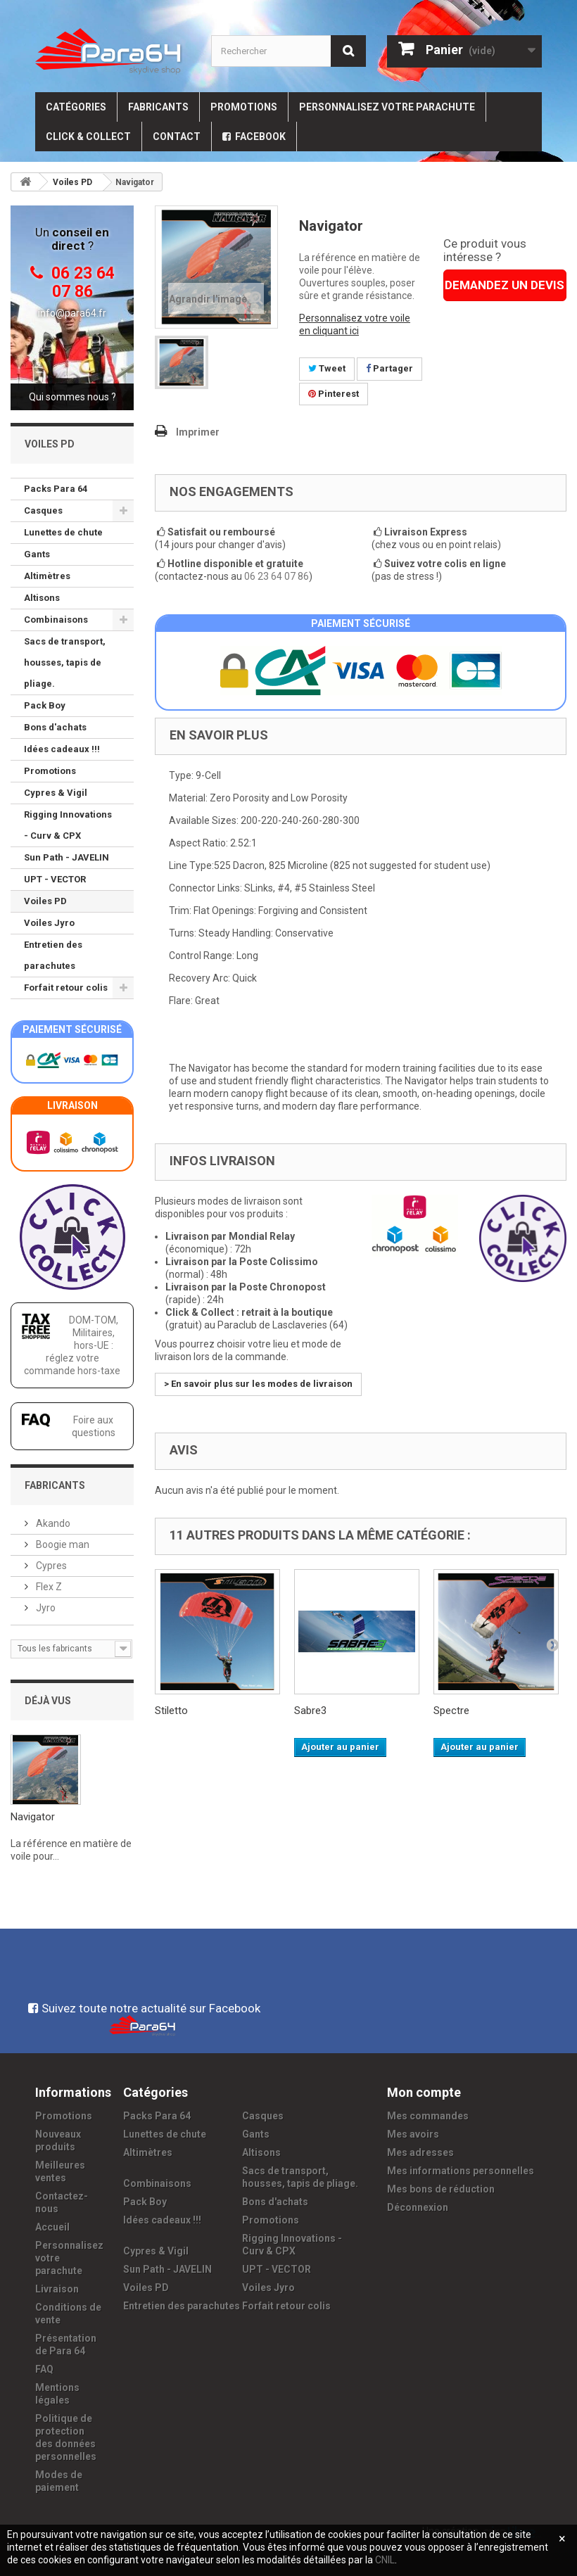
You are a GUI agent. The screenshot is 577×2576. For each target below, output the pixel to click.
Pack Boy (44, 705)
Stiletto (171, 1710)
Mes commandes (428, 2115)
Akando (52, 1523)
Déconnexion (417, 2207)
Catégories (76, 107)
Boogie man (61, 1544)
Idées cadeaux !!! (62, 749)
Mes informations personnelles (460, 2170)
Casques (43, 510)
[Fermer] (562, 2539)
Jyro (45, 1607)
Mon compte (424, 2092)
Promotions (243, 107)
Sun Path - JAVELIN (66, 857)
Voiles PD (45, 901)
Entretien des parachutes (53, 955)
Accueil (52, 2227)
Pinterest (333, 393)
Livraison (57, 2289)
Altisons (42, 597)
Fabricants (158, 107)
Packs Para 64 (55, 488)
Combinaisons (56, 619)
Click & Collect (88, 136)
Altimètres (47, 576)
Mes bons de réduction (441, 2189)
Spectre (451, 1710)
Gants (37, 554)
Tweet (326, 368)
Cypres (50, 1565)
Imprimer (198, 432)
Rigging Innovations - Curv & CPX (68, 825)
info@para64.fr (72, 313)
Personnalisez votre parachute (387, 107)
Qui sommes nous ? (72, 396)
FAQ (44, 2369)
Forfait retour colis (66, 987)
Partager (389, 368)
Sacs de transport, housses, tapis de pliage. (65, 662)
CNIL (385, 2559)
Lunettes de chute (63, 532)
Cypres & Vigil (55, 792)
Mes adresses (420, 2152)
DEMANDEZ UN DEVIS (504, 285)
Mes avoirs (413, 2134)
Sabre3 (310, 1710)
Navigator (33, 1816)
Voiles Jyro (49, 923)
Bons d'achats (55, 727)
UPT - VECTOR (55, 879)
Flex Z (48, 1586)
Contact (177, 136)
